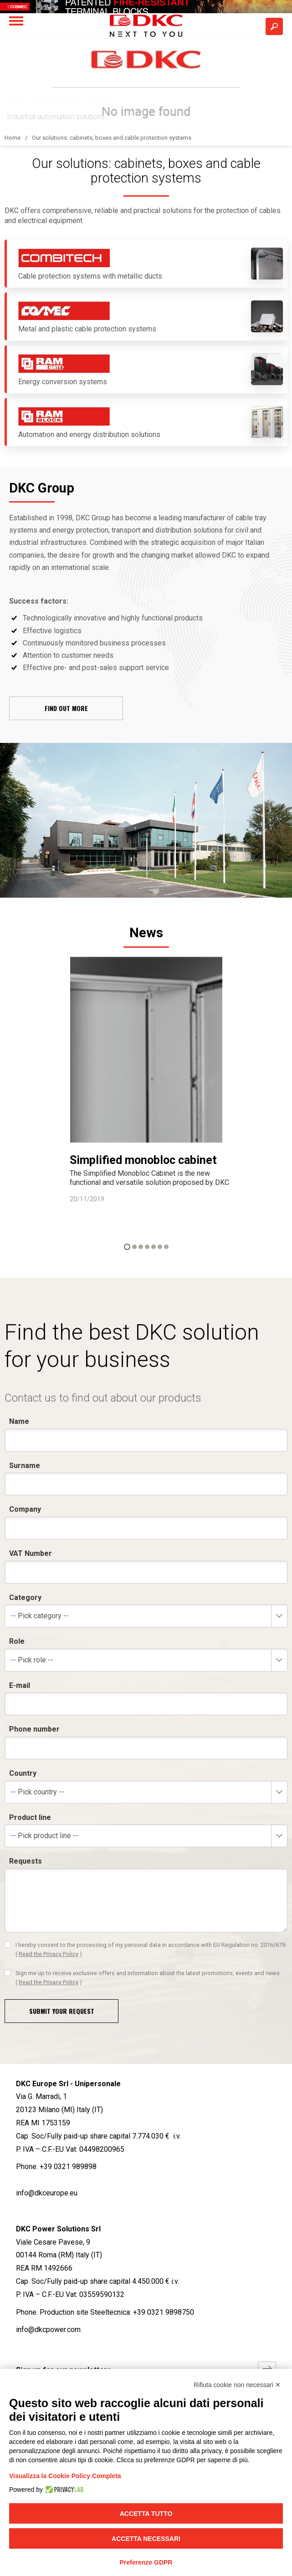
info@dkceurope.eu (46, 2193)
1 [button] (127, 1247)
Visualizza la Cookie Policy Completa (65, 2475)
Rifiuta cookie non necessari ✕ (237, 2384)
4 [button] (147, 1247)
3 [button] (140, 1247)
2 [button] (134, 1247)
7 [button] (166, 1247)
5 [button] (153, 1247)
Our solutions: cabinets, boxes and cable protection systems (111, 137)
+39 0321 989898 (68, 2166)
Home (12, 137)
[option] (146, 1080)
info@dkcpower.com (48, 2329)
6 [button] (160, 1247)
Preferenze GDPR (146, 2562)
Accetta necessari (146, 2538)
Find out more (66, 708)
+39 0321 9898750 (163, 2312)
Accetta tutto (146, 2513)
